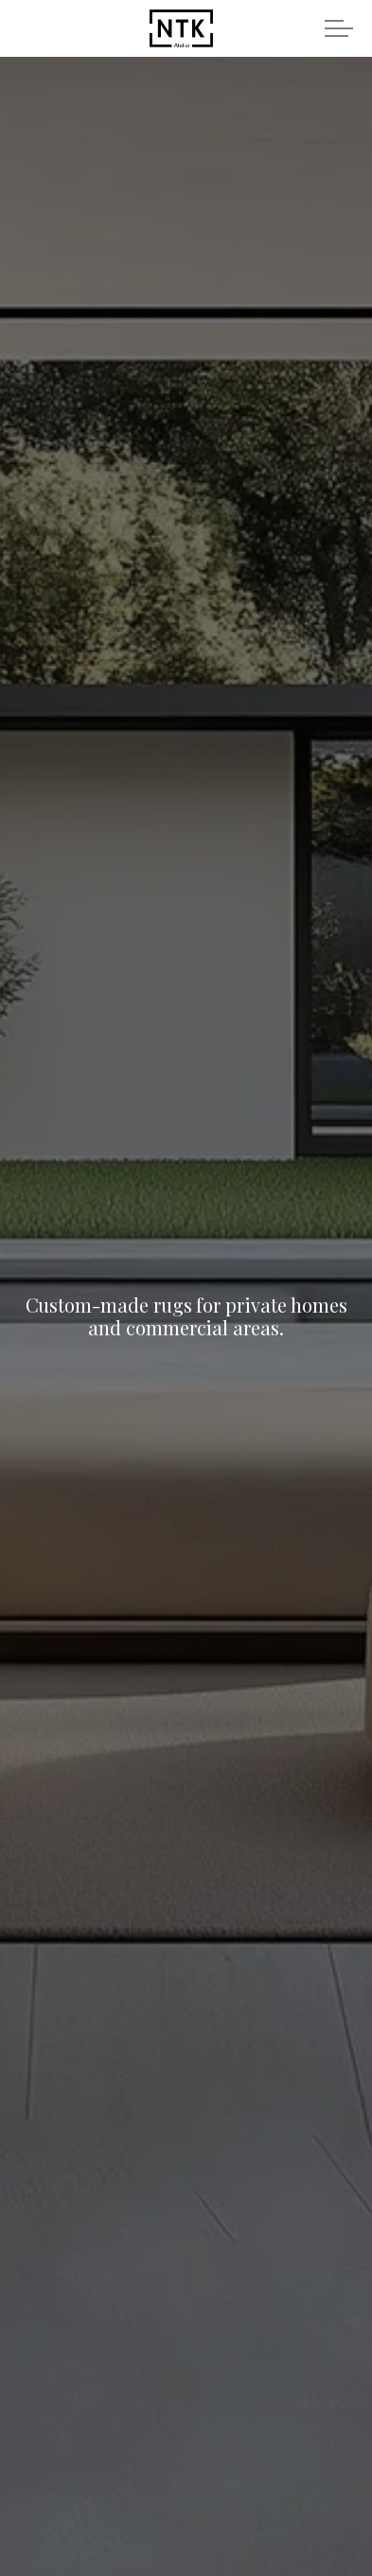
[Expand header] (338, 28)
